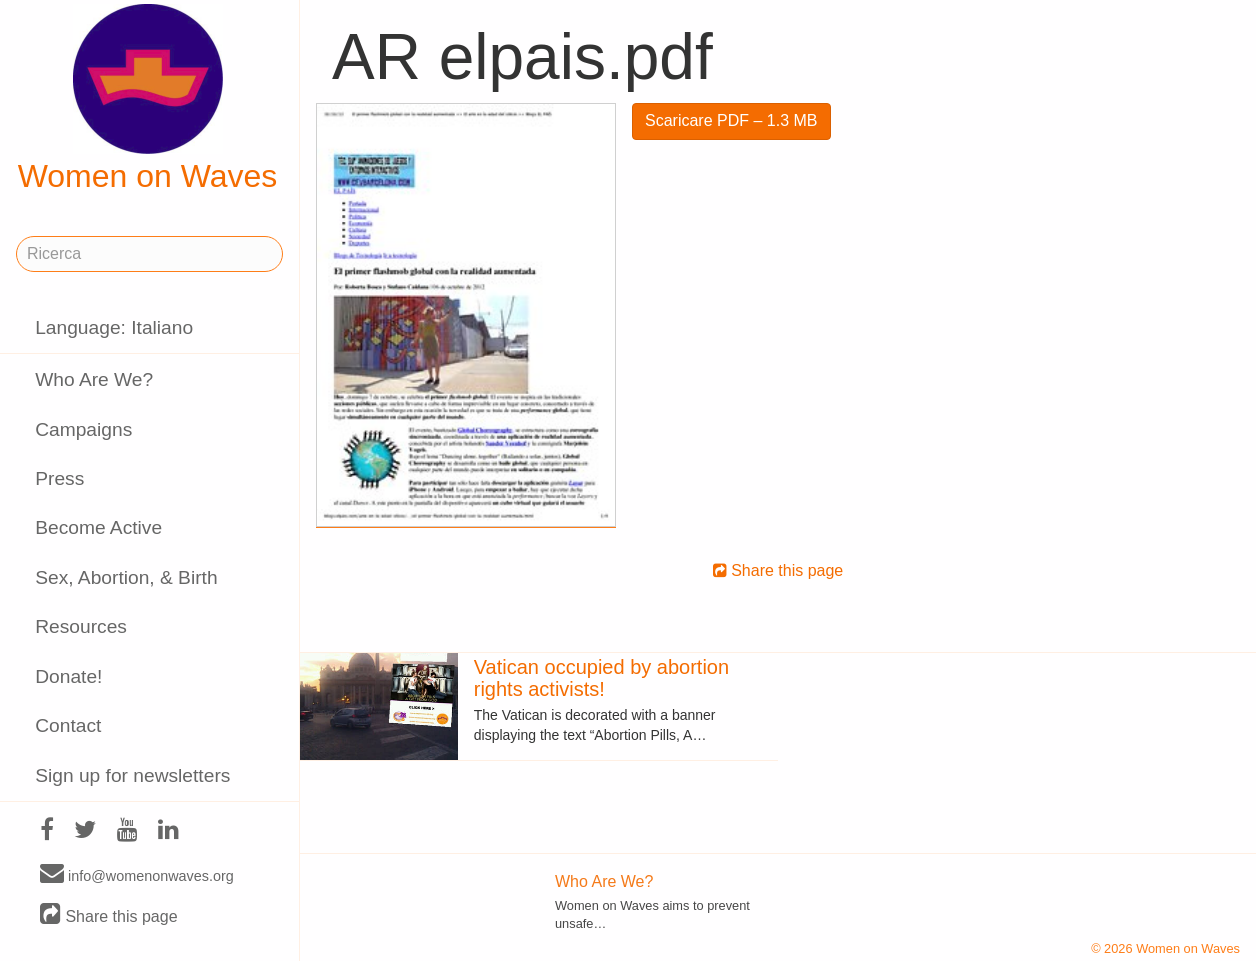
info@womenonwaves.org (137, 875)
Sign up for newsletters (132, 775)
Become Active (98, 527)
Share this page (109, 915)
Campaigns (83, 429)
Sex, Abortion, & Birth (126, 577)
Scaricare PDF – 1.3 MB (731, 120)
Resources (81, 626)
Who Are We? (94, 379)
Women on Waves (148, 99)
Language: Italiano (114, 327)
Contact (68, 725)
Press (59, 478)
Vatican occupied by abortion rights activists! (601, 678)
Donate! (68, 676)
